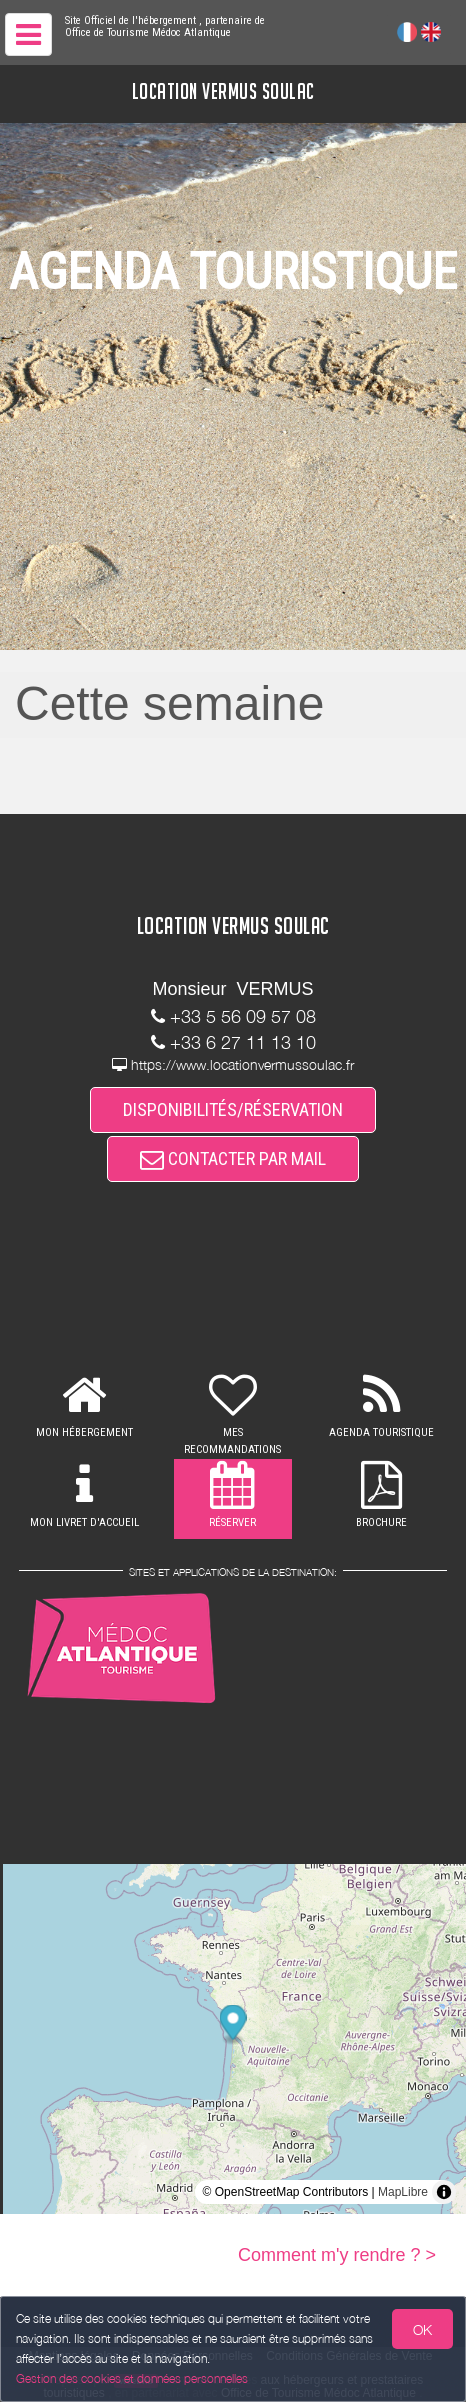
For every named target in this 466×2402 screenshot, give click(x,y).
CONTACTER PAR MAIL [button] (233, 1158)
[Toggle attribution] (444, 2192)
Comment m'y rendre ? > (337, 2255)
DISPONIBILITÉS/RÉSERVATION (233, 1109)
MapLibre (403, 2192)
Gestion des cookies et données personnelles (132, 2378)
